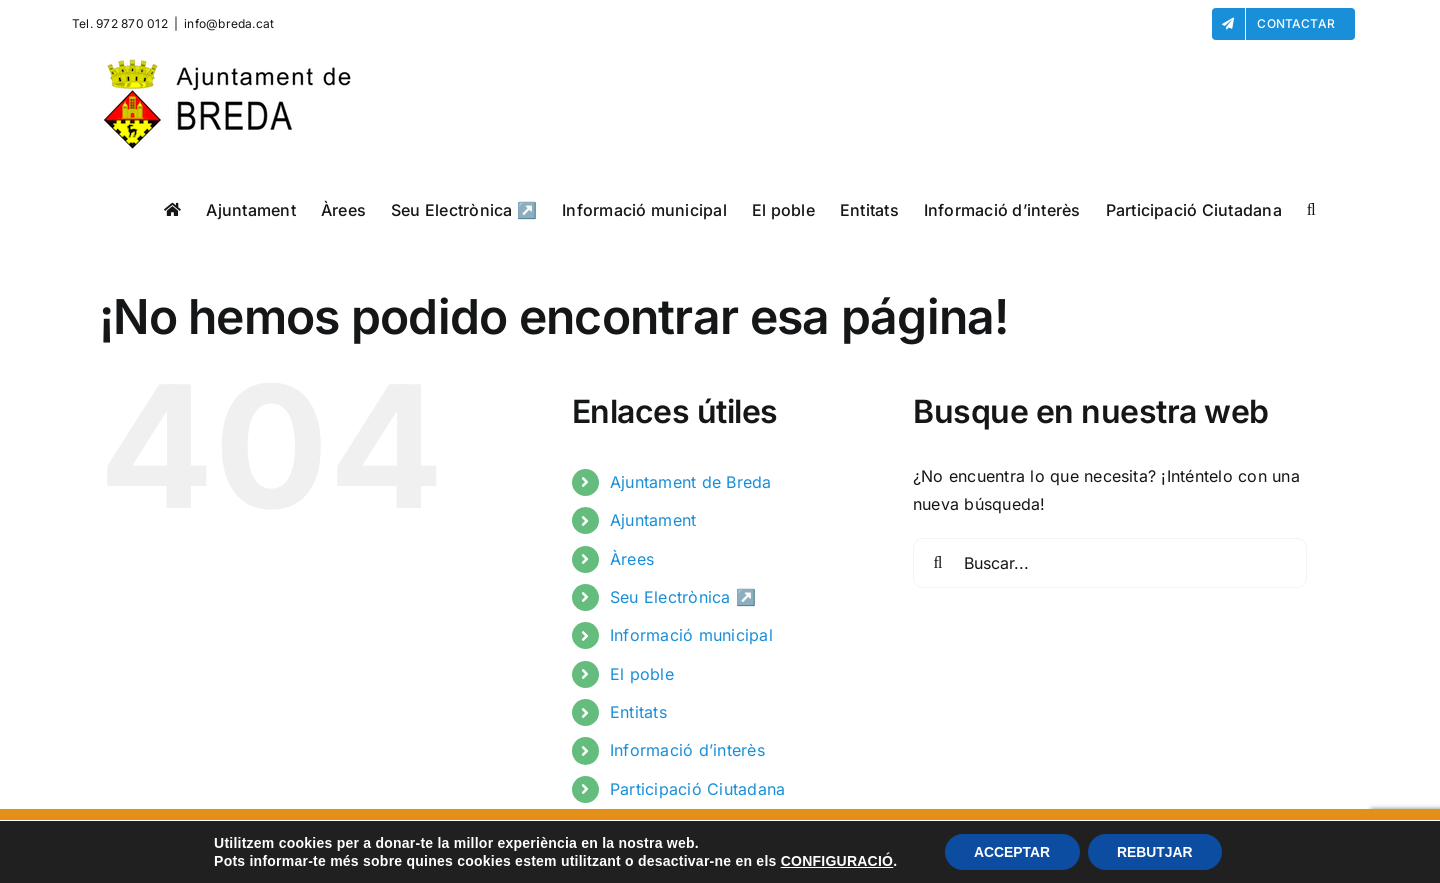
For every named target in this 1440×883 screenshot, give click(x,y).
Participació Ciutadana (697, 789)
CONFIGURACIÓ (835, 861)
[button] (1311, 209)
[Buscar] (938, 563)
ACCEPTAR (1011, 852)
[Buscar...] (1110, 563)
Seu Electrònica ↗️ (683, 597)
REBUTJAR (1156, 852)
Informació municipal (691, 635)
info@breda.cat (229, 23)
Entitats (638, 712)
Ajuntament (653, 520)
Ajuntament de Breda (691, 482)
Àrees (632, 559)
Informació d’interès (687, 750)
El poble (642, 674)
